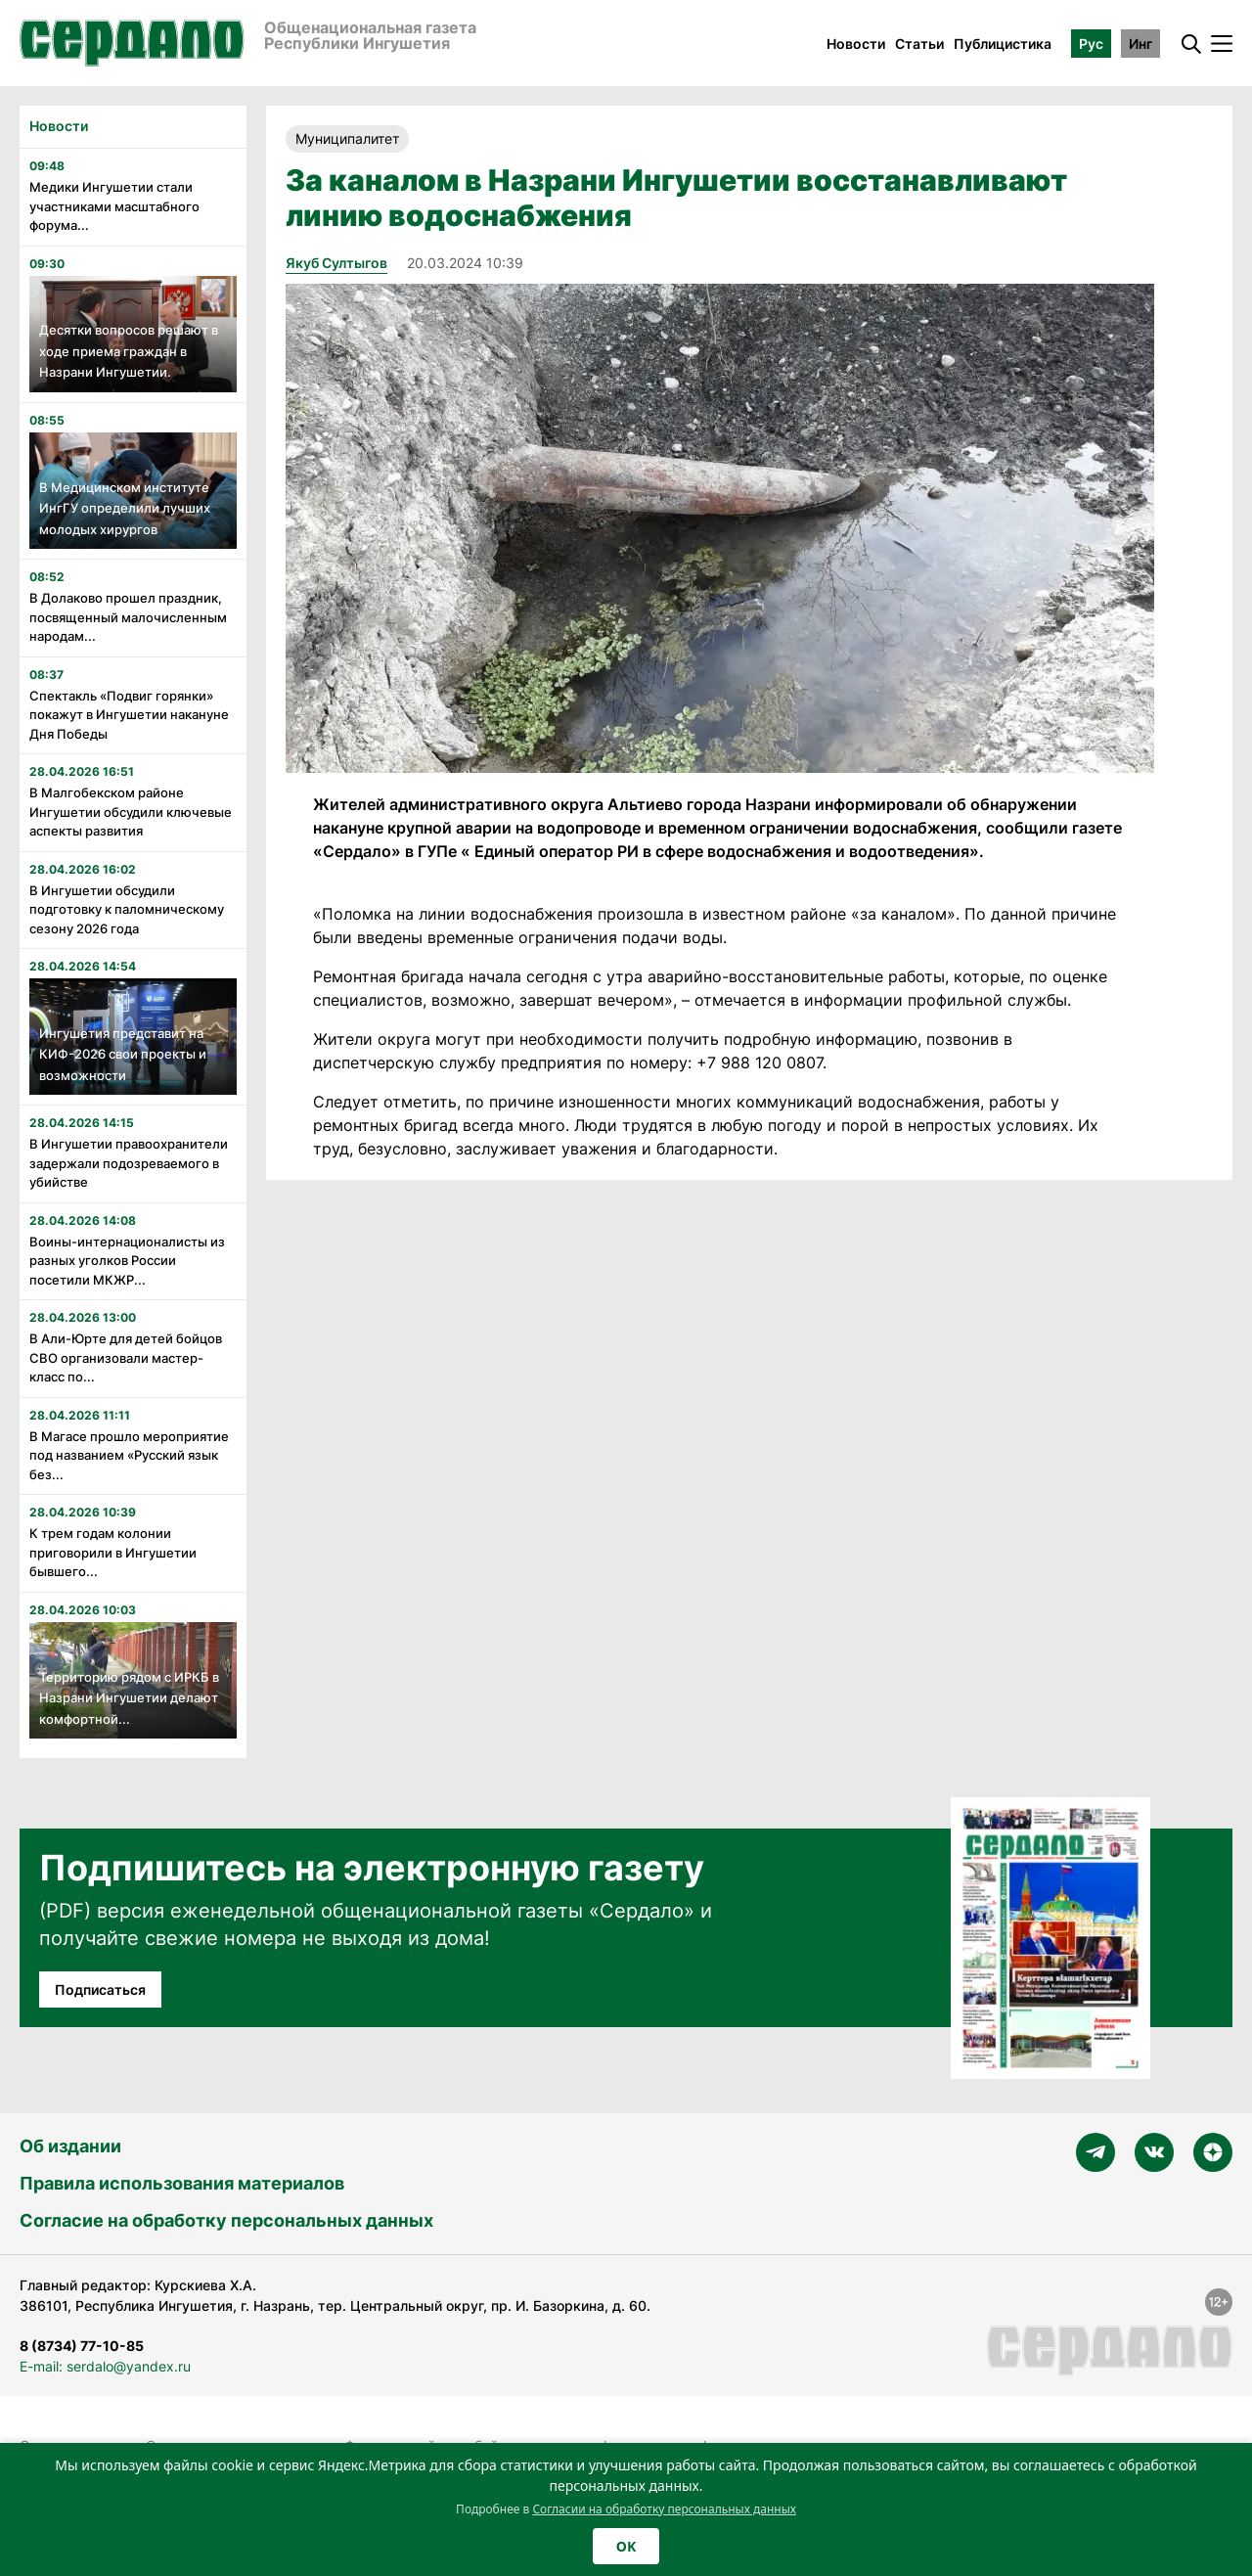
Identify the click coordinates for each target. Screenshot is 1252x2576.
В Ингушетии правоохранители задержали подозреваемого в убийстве (128, 1163)
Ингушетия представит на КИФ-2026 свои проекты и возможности (122, 1054)
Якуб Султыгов (336, 262)
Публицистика (1002, 43)
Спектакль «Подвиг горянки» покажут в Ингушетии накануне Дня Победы (129, 715)
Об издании (70, 2146)
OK (626, 2546)
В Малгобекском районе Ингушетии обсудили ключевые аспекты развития (130, 811)
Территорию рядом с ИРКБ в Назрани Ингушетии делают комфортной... (129, 1698)
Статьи (919, 43)
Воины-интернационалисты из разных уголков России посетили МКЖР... (127, 1261)
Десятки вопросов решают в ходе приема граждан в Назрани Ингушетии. (128, 351)
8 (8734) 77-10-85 (82, 2345)
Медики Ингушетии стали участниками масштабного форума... (114, 206)
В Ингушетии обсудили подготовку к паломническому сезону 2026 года (126, 909)
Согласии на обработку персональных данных (664, 2509)
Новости (856, 43)
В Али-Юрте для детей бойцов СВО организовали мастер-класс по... (125, 1357)
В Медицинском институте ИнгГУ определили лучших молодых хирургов (124, 508)
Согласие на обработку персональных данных (226, 2220)
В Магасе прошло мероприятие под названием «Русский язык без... (129, 1455)
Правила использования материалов (182, 2183)
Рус (1091, 43)
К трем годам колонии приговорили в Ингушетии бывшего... (113, 1552)
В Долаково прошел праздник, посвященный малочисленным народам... (128, 617)
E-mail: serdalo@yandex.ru (105, 2366)
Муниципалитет (347, 138)
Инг (1140, 43)
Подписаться (100, 1989)
